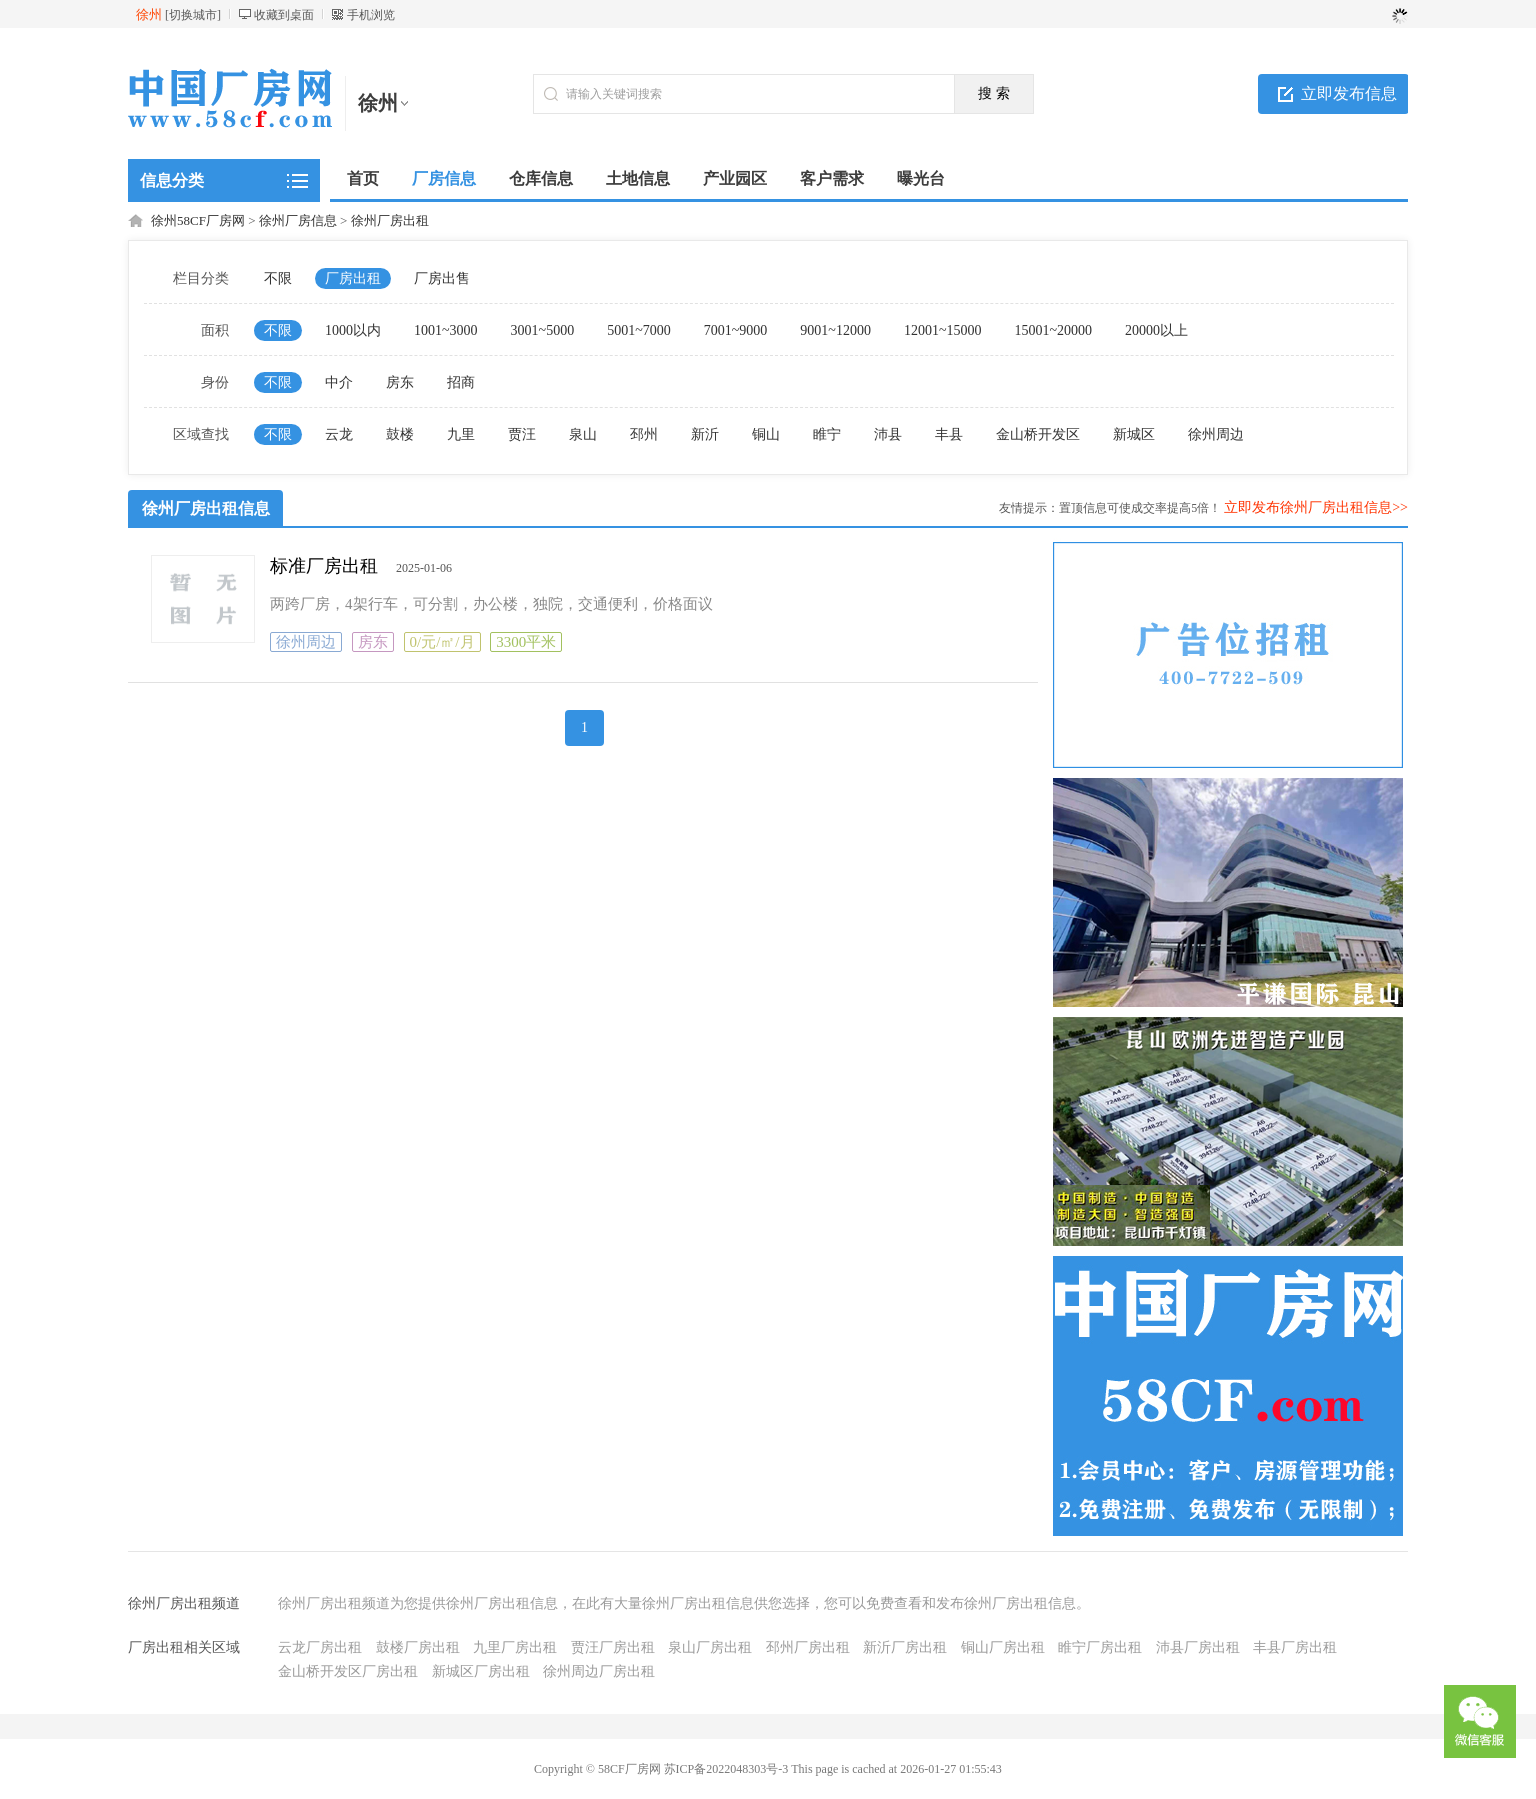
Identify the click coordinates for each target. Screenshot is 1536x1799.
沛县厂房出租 (1198, 1647)
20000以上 (1156, 330)
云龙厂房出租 (320, 1647)
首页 (363, 178)
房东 (400, 382)
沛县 (888, 434)
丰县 (949, 434)
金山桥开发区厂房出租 (348, 1671)
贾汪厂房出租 (613, 1647)
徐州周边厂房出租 (599, 1671)
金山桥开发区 (1038, 434)
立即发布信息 (1349, 93)
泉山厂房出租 (710, 1647)
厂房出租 (353, 278)
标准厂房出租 (324, 566)
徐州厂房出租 (390, 220)
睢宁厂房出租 (1100, 1647)
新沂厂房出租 (905, 1647)
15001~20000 (1053, 330)
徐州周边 (1216, 434)
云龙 (339, 434)
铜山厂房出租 (1003, 1647)
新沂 (705, 434)
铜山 (766, 434)
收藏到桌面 (284, 15)
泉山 (583, 434)
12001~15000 (943, 330)
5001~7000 (639, 330)
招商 (461, 382)
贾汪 (522, 434)
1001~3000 (446, 330)
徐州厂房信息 (298, 220)
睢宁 (827, 434)
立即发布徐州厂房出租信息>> (1316, 507)
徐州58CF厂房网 (198, 220)
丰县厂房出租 (1295, 1647)
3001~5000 (543, 330)
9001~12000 (835, 330)
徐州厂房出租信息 (206, 508)
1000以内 (353, 330)
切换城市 (193, 15)
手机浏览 (371, 15)
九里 (461, 434)
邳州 (644, 434)
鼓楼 (400, 434)
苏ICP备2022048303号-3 (726, 1769)
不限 (278, 278)
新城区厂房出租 (481, 1671)
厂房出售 (442, 278)
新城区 (1134, 434)
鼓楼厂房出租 (418, 1647)
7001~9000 (736, 330)
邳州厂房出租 (808, 1647)
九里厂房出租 (515, 1647)
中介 (339, 382)
